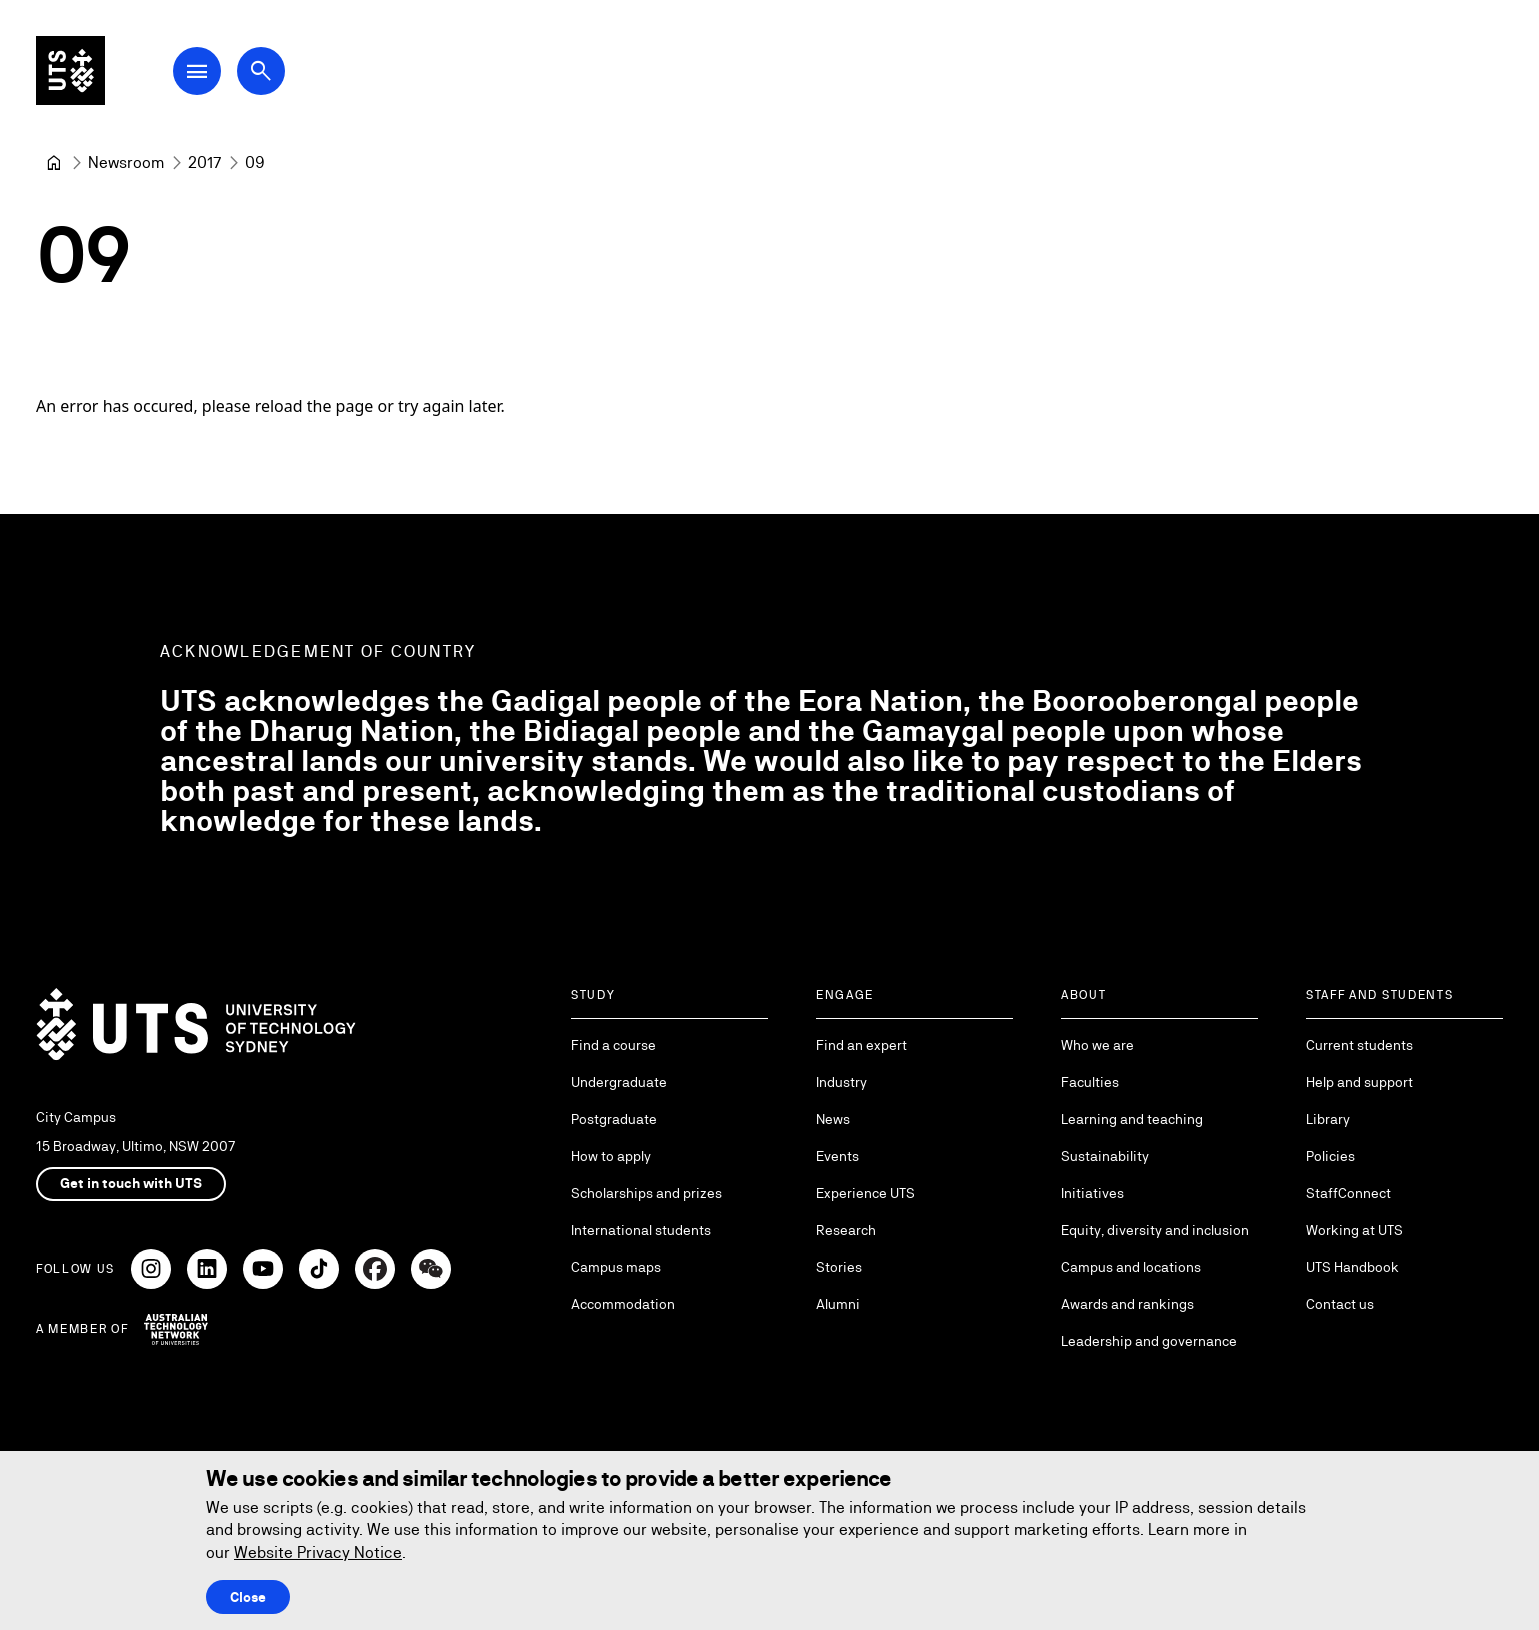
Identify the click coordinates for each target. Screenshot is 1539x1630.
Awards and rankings (1127, 1304)
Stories (839, 1267)
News (833, 1119)
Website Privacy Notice (318, 1552)
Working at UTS (1354, 1230)
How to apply (611, 1156)
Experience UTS (865, 1193)
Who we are (1097, 1045)
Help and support (1359, 1082)
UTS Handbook (1352, 1267)
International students (641, 1230)
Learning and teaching (1132, 1119)
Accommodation (623, 1304)
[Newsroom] (126, 163)
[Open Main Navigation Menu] (204, 72)
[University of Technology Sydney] (54, 163)
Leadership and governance (1149, 1341)
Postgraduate (614, 1119)
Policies (1330, 1156)
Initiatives (1092, 1193)
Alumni (838, 1304)
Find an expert (861, 1045)
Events (837, 1156)
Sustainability (1105, 1156)
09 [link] (255, 162)
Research (846, 1230)
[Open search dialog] (268, 72)
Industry (841, 1082)
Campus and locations (1131, 1267)
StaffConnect (1348, 1193)
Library (1328, 1119)
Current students (1359, 1045)
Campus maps (616, 1267)
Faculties (1090, 1082)
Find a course (613, 1045)
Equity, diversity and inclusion (1155, 1230)
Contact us (1340, 1304)
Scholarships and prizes (646, 1193)
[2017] (204, 163)
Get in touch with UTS (131, 1183)
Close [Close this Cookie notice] (248, 1597)
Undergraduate (619, 1082)
